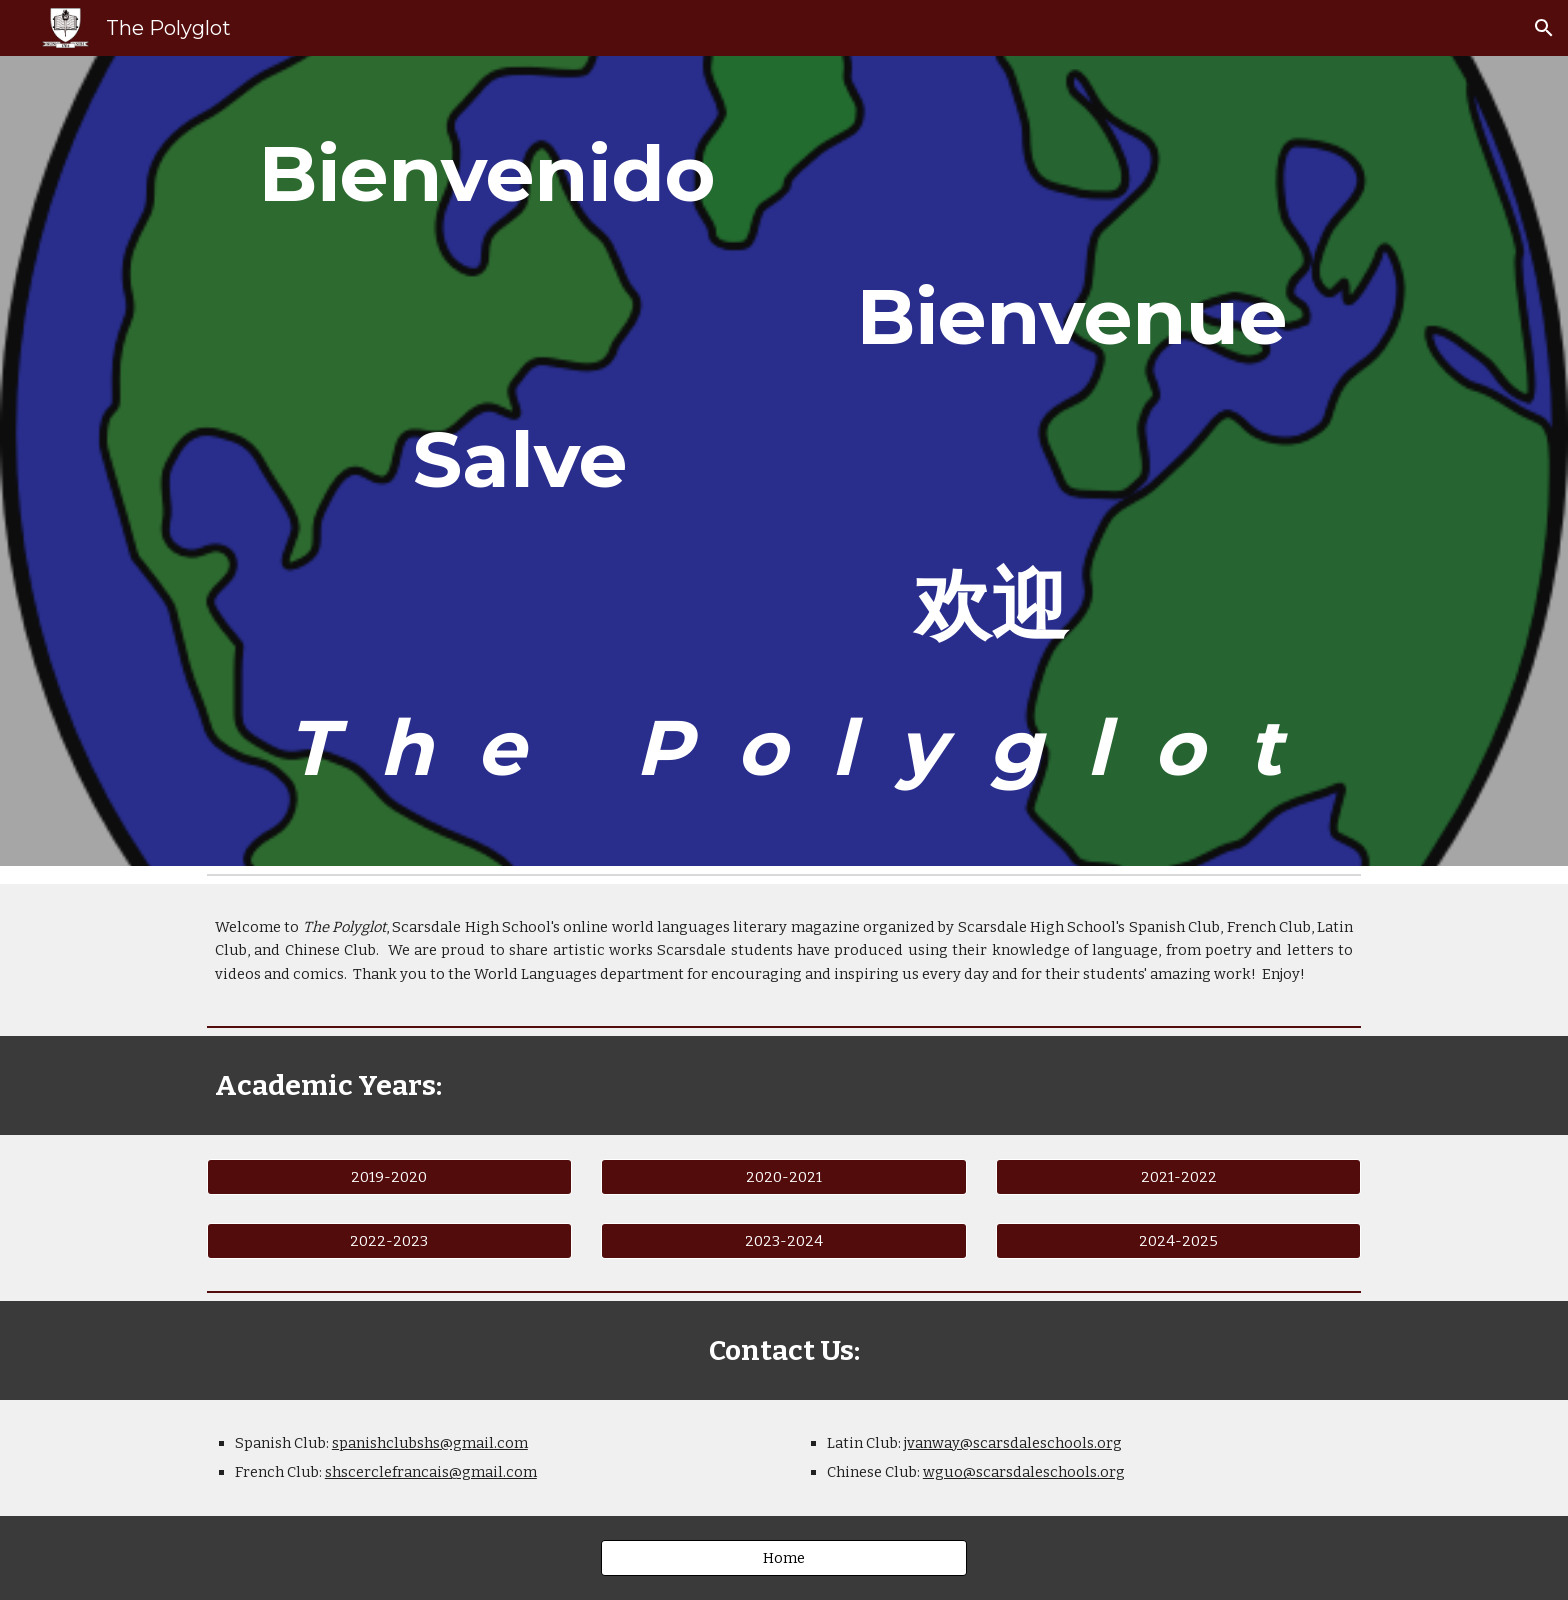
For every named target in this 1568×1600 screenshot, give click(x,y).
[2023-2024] (783, 1240)
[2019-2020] (389, 1177)
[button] (1544, 28)
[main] (784, 461)
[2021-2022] (1178, 1177)
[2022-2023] (389, 1240)
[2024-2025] (1178, 1240)
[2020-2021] (783, 1177)
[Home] (783, 1558)
